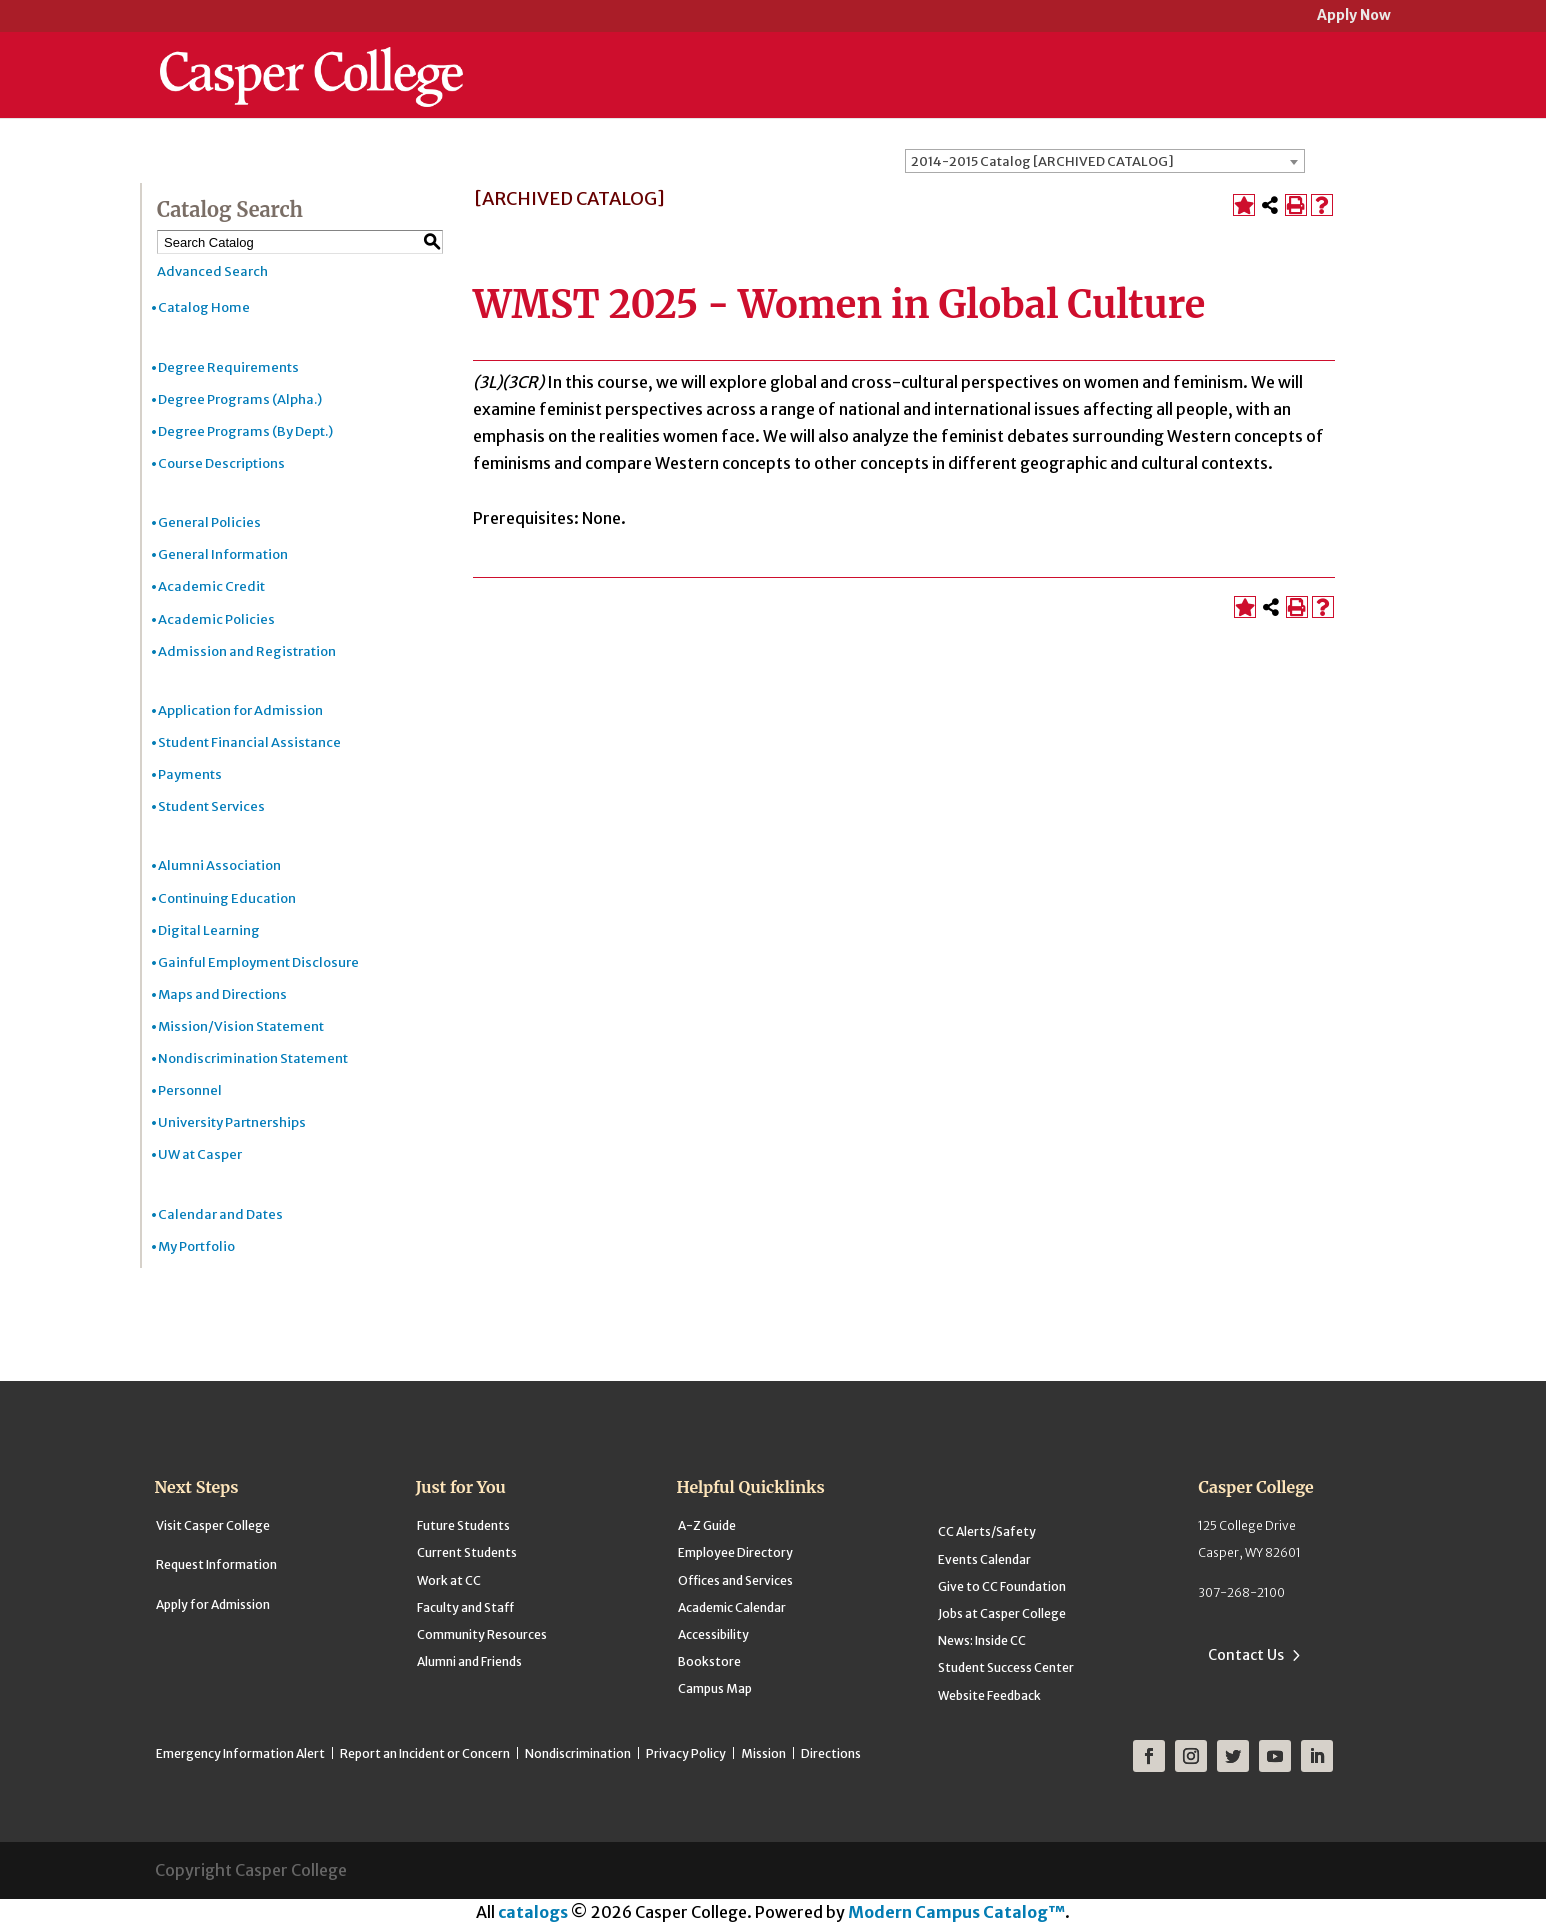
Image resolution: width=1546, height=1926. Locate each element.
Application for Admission (240, 710)
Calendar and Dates (220, 1214)
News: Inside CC (982, 1640)
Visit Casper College (213, 1525)
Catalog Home (204, 307)
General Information (223, 554)
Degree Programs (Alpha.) (240, 399)
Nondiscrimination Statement (253, 1058)
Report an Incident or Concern (425, 1753)
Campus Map (715, 1688)
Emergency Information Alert (240, 1753)
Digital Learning (209, 930)
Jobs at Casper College (1002, 1613)
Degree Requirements (228, 367)
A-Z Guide (707, 1525)
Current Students (467, 1552)
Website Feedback (989, 1695)
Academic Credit (211, 586)
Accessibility (713, 1634)
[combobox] (1105, 161)
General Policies (209, 522)
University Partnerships (232, 1122)
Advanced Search (212, 271)
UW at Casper (200, 1154)
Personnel (190, 1090)
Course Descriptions (221, 463)
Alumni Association (219, 865)
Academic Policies (216, 619)
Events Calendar (984, 1559)
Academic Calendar (732, 1607)
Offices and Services (735, 1580)
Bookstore (709, 1661)
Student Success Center (1006, 1667)
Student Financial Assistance (249, 742)
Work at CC (449, 1580)
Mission (763, 1753)
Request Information (216, 1564)
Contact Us (1246, 1655)
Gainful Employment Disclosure (258, 962)
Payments (190, 774)
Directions (831, 1753)
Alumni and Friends (469, 1661)
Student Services (211, 806)
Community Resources (482, 1634)
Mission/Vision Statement (241, 1026)
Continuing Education (227, 898)
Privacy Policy (686, 1753)
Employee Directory (735, 1552)
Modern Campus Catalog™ (956, 1912)
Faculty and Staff (465, 1607)
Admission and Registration (247, 651)
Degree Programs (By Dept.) (245, 431)
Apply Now (1354, 16)
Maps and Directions (222, 994)
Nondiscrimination (578, 1753)
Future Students (463, 1525)
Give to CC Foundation (1002, 1586)
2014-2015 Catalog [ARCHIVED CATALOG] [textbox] (1042, 161)
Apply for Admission (213, 1604)
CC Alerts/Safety (987, 1531)
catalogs (533, 1912)
